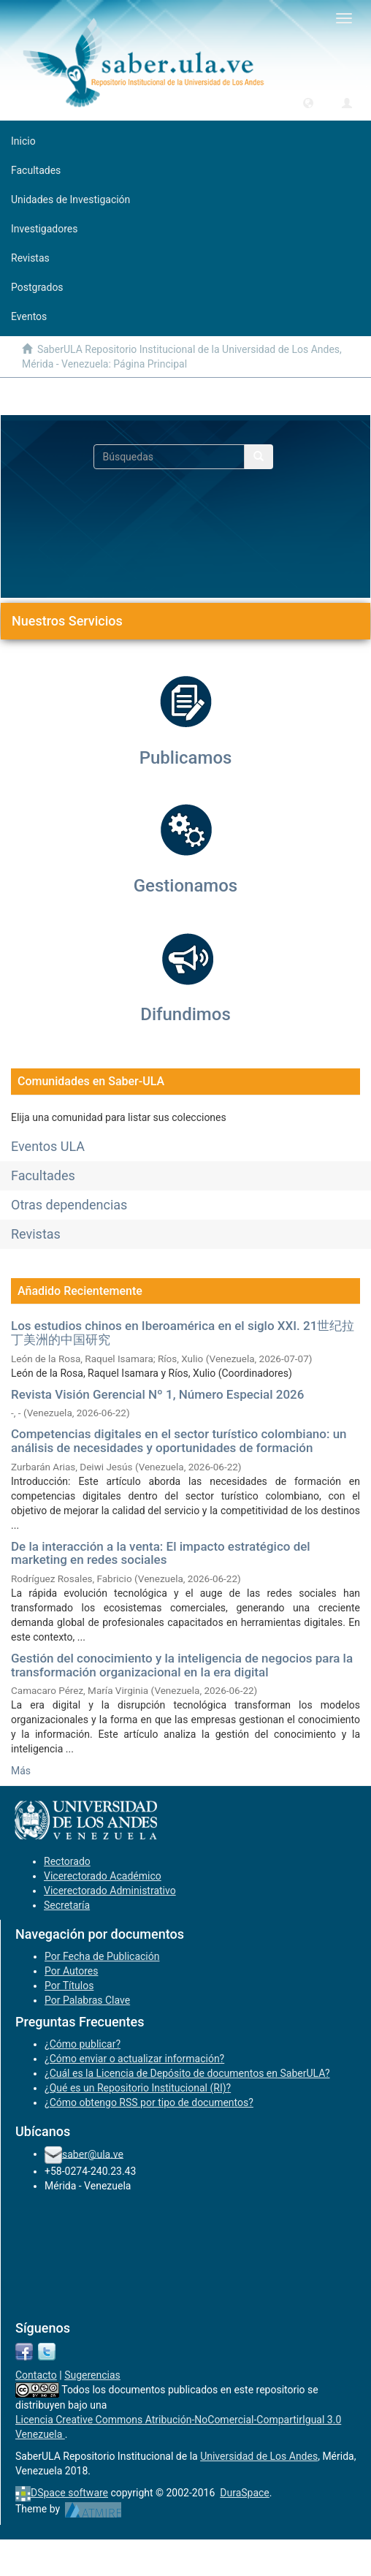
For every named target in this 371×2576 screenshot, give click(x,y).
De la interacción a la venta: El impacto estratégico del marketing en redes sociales (160, 1553)
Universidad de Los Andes (259, 2456)
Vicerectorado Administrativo (110, 1890)
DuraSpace (244, 2493)
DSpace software (69, 2493)
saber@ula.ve (92, 2153)
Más (21, 1771)
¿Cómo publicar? (83, 2044)
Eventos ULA (48, 1146)
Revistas (36, 1234)
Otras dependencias (69, 1204)
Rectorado (67, 1861)
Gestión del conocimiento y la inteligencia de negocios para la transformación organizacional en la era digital (182, 1665)
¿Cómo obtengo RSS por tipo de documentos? (149, 2102)
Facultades (43, 1175)
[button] (308, 102)
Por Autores (71, 1971)
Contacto (36, 2375)
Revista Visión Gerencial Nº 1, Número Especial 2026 (157, 1394)
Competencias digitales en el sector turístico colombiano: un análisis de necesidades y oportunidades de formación (179, 1440)
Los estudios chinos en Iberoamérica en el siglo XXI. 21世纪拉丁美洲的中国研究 (182, 1332)
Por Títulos (69, 1985)
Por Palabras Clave (87, 2000)
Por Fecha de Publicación (102, 1956)
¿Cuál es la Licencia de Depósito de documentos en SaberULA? (187, 2073)
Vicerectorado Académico (102, 1876)
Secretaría (67, 1905)
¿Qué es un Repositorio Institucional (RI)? (138, 2088)
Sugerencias (92, 2375)
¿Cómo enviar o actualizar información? (134, 2058)
